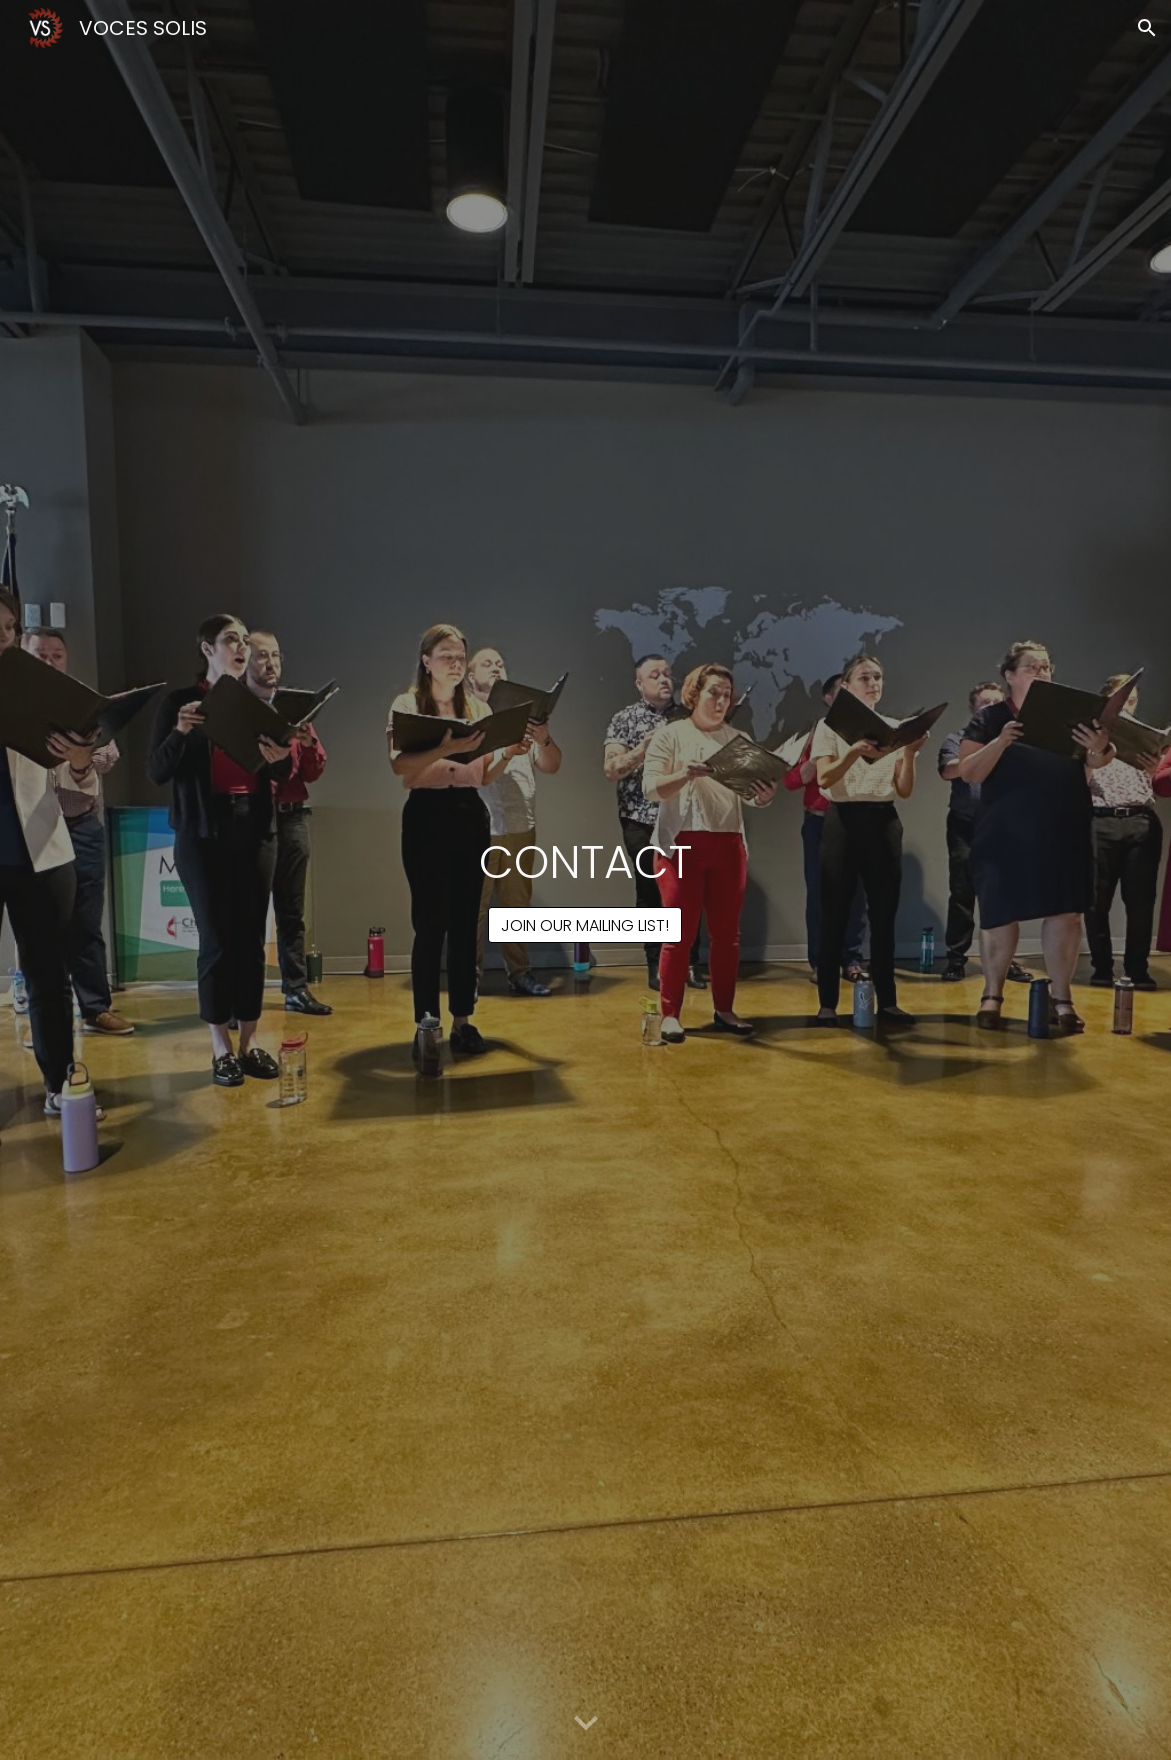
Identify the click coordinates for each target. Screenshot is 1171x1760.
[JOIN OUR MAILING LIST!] (585, 925)
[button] (1147, 28)
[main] (586, 862)
